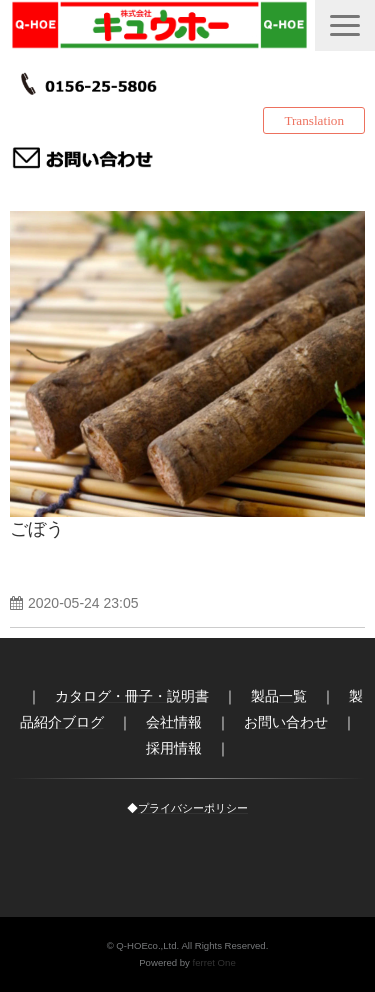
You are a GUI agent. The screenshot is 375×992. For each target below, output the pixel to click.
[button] (345, 25)
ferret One (214, 962)
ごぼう (37, 529)
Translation (314, 120)
